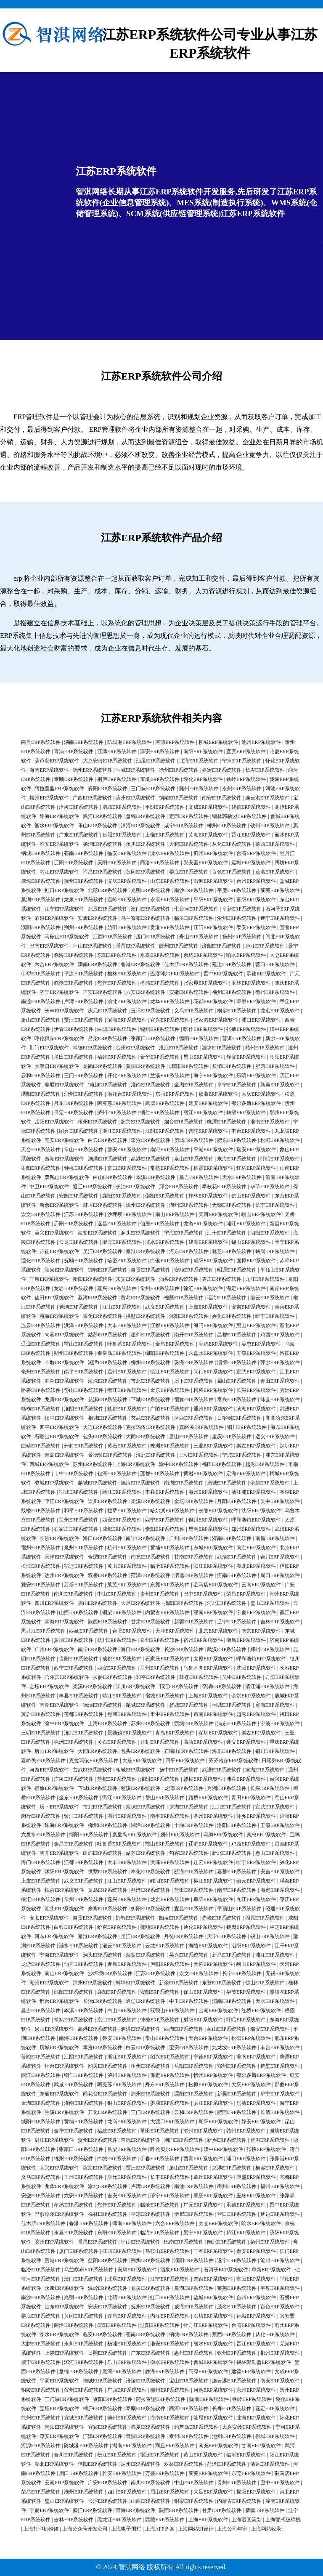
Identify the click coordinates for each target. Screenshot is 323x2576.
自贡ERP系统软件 (150, 1270)
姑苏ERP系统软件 (107, 1335)
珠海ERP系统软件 (194, 1362)
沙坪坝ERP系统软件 (129, 1214)
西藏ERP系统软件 (89, 1631)
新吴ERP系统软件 (280, 1085)
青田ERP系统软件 (280, 1381)
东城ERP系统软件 (213, 1548)
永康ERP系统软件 (170, 900)
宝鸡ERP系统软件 (218, 1344)
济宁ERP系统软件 (59, 992)
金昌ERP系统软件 (175, 1344)
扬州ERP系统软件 (242, 937)
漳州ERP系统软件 (145, 1205)
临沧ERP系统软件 (73, 983)
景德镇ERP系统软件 (110, 1455)
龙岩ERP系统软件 (73, 1288)
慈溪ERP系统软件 (107, 1399)
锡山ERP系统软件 (251, 1242)
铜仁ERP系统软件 (160, 1112)
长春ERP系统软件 (218, 1511)
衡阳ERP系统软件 (92, 1279)
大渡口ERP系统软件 (56, 1066)
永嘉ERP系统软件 (160, 955)
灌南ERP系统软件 (150, 1085)
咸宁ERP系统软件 (184, 826)
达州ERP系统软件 (64, 1575)
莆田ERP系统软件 (73, 1057)
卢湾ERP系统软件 (83, 1001)
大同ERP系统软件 (145, 1436)
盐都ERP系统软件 (127, 1409)
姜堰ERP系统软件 (64, 1085)
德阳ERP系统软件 (199, 1038)
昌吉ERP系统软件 (199, 1177)
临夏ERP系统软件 (150, 2427)
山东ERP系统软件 (170, 881)
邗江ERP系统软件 (64, 1501)
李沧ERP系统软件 (150, 1140)
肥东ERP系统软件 (237, 1140)
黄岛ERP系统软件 (140, 1298)
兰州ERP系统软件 (78, 1520)
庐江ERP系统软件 (265, 946)
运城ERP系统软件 (251, 863)
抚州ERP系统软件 (83, 881)
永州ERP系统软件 (242, 788)
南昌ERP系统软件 (275, 1538)
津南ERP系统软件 (97, 964)
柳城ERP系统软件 (218, 742)
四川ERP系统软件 (54, 1603)
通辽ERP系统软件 (92, 1187)
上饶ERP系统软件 (165, 835)
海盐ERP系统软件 (97, 1233)
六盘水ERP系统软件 (210, 1353)
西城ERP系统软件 (49, 1464)
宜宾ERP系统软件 (246, 751)
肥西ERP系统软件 (275, 1066)
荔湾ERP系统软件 (97, 1298)
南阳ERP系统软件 (203, 751)
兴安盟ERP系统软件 (205, 863)
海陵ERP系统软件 (208, 1946)
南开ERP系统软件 (194, 1335)
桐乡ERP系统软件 (237, 1011)
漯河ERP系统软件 (140, 826)
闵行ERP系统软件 (213, 1372)
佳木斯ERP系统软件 (186, 964)
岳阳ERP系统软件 (54, 1122)
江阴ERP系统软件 (165, 1131)
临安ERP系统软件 (127, 853)
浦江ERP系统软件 (246, 1224)
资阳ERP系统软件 (107, 788)
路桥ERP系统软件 (41, 1390)
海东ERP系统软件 (232, 1751)
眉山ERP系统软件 (97, 1603)
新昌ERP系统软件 (232, 1955)
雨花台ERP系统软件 (129, 1094)
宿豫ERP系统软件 (194, 1399)
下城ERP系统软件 (150, 1399)
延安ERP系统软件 (208, 1103)
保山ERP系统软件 (203, 1992)
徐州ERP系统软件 (179, 770)
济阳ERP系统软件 (221, 946)
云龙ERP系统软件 (78, 1242)
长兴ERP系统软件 (256, 1390)
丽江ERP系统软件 (203, 1112)
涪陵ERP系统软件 (78, 807)
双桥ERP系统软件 (107, 1575)
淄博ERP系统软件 (237, 1362)
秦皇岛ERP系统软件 (119, 1353)
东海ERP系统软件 (237, 1159)
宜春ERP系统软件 (213, 2251)
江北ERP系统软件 (232, 1807)
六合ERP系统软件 (54, 964)
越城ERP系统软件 (97, 1483)
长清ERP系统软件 (232, 1066)
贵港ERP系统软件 (170, 927)
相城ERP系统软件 (107, 1418)
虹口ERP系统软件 (64, 890)
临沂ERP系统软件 (170, 1566)
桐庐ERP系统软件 (117, 779)
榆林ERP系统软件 (127, 974)
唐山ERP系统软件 (189, 1436)
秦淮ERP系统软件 (145, 1251)
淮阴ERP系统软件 (83, 1409)
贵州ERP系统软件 (160, 1594)
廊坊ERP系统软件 (213, 2316)
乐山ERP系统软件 (97, 826)
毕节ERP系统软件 (270, 1187)
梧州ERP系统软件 (97, 1122)
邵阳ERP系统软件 (165, 1196)
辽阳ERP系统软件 (73, 863)
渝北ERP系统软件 (127, 1001)
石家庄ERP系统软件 (76, 1529)
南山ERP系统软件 (175, 1214)
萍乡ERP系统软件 (280, 1362)
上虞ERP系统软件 (208, 1307)
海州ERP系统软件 (208, 1492)
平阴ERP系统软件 (165, 807)
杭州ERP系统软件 (127, 1548)
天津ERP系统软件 (64, 1557)
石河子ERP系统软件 (226, 2270)
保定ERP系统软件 (73, 1112)
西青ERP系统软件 (203, 2159)
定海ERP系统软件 (246, 1474)
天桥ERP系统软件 (213, 1964)
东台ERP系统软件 (213, 2279)
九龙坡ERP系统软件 (234, 2047)
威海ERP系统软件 (41, 881)
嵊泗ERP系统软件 (78, 1307)
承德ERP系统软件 (266, 974)
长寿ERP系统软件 (265, 770)
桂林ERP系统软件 (208, 1196)
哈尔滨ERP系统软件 (172, 1511)
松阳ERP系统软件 (280, 1140)
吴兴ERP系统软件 (54, 1233)
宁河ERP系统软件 (242, 761)
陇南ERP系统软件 (209, 2399)
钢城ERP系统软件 (41, 853)
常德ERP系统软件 (92, 1048)
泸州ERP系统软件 (117, 1112)
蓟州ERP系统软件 (213, 853)
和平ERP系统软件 (83, 1511)
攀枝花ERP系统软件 (224, 1187)
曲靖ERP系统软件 (41, 1446)
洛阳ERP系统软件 (237, 1825)
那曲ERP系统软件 (218, 1094)
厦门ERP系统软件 (155, 937)
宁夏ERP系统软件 (256, 1612)
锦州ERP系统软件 (160, 1029)
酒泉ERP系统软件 (54, 918)
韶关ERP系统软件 (140, 1122)
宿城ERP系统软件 (78, 1492)
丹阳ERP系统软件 (237, 1501)
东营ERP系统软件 (221, 1983)
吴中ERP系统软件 (280, 1501)
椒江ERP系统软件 (213, 1881)
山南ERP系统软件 (218, 2010)
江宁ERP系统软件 (64, 909)
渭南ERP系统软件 (232, 2001)
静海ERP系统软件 (59, 816)
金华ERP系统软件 (160, 1057)
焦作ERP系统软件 (117, 983)
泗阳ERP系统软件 (270, 1233)
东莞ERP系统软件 (170, 1585)
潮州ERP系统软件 (83, 2492)
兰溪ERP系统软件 (170, 1075)
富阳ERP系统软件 (256, 900)
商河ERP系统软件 (189, 2408)
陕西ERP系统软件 (107, 1622)
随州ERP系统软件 (199, 788)
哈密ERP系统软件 (127, 1261)
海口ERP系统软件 (102, 1538)
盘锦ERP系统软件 (145, 816)
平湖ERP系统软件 (213, 1150)
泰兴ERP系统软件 (237, 1399)
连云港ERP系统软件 (267, 798)
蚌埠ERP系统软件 (102, 1205)
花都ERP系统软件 (213, 1001)
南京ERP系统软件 (256, 1548)
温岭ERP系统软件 (127, 900)
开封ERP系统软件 (83, 1446)
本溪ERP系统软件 (155, 1177)
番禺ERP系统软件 (135, 946)
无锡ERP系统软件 (232, 1205)
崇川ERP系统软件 (107, 1501)
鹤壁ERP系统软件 (246, 1112)
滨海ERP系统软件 (127, 1020)
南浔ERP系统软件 (170, 1150)
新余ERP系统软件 (59, 1205)
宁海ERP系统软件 (184, 1233)
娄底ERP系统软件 (189, 872)
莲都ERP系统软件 (160, 1474)
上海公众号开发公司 (85, 2529)
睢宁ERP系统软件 (275, 1316)
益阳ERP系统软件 (127, 927)
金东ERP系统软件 (170, 1390)
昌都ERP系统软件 (237, 1335)
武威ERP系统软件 (165, 1103)
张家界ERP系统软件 (205, 983)
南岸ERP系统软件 (237, 1890)
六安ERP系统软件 (145, 992)
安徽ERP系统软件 (189, 992)
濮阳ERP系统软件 (41, 927)
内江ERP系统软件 (59, 872)
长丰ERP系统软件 (64, 1011)
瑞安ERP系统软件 (256, 1150)
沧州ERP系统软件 (237, 918)
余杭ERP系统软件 (203, 955)
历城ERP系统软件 (194, 1140)
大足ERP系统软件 (140, 1603)
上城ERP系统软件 (208, 1696)
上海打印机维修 (40, 2529)
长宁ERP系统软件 (275, 1205)
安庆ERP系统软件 (127, 881)
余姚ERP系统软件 (270, 1483)
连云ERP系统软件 (41, 1325)
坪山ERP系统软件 (92, 946)
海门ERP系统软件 (213, 1325)
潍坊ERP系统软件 (221, 1048)
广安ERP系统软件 (107, 2483)
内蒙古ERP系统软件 (167, 1612)
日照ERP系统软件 (122, 835)
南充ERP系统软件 (150, 1557)
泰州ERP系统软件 (189, 2436)
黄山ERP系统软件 (127, 1566)
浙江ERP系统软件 (122, 1131)
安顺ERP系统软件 (194, 1270)
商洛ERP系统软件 (160, 863)
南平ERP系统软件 (83, 1372)
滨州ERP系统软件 (135, 798)
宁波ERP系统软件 (242, 1455)
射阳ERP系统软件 (41, 1168)
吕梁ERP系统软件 (107, 1038)
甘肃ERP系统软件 (150, 1622)
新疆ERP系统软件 (194, 1622)
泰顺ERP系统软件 (73, 779)
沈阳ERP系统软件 (261, 1511)
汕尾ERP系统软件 (155, 761)
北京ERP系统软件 (218, 1631)
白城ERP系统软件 (117, 1029)
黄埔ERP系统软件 (145, 1066)
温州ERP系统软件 (127, 1372)
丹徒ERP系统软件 (59, 1251)
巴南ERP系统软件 (49, 946)
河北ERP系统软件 (226, 1603)
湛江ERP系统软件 (179, 1048)
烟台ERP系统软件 (184, 1122)
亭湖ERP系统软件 (221, 1686)
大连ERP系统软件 (102, 1427)
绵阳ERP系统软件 (165, 1353)
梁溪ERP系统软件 (150, 1501)
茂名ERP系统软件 (275, 872)
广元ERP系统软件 (203, 2205)
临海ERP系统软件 (73, 955)
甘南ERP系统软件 (194, 1557)
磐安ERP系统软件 (127, 1150)
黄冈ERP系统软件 (145, 872)
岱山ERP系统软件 (83, 1390)
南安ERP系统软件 (221, 798)
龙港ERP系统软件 (280, 1011)
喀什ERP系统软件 (203, 1029)
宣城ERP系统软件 (135, 770)
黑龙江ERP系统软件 (43, 1631)
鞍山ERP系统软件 (83, 1344)
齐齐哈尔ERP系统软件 (233, 1760)
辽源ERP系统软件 (41, 1344)
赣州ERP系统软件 (265, 1048)
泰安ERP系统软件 (256, 927)
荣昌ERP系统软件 (246, 1594)
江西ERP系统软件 (112, 937)
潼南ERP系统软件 (213, 1612)
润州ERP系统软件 (83, 1094)
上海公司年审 (232, 2529)
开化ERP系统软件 (127, 1075)
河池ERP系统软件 (213, 2390)
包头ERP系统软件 (102, 1436)
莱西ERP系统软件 (275, 844)
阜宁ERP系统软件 (237, 1085)
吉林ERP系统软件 (280, 1622)
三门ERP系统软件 (83, 1075)
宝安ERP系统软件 (64, 1140)
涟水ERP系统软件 (165, 1242)
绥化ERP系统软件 (203, 779)
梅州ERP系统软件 (49, 798)
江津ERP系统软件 (117, 751)
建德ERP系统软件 (251, 807)
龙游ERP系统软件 (203, 1224)
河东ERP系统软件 (189, 1251)
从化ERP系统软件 (232, 844)
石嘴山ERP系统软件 (56, 1436)
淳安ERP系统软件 (160, 751)
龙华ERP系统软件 (170, 1001)
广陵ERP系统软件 (170, 1409)
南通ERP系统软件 (41, 1001)
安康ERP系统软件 (97, 918)
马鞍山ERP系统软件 (67, 937)
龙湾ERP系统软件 (64, 1399)
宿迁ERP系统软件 (83, 1566)
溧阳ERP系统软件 (41, 1094)
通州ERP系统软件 (213, 1409)
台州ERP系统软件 (256, 881)
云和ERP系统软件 (41, 1075)
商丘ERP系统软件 (41, 742)
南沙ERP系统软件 (194, 890)
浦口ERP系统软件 (261, 1020)
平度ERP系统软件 (237, 890)
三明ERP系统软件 (199, 1455)
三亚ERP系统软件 (213, 1446)
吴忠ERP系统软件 (261, 1344)
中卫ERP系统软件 (49, 1187)
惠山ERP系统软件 (256, 1325)
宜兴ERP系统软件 (170, 1020)
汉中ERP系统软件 (223, 2149)
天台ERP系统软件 (41, 1150)
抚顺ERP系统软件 (83, 1261)
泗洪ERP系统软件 (107, 1159)
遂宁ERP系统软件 (280, 918)
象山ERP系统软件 (226, 2029)
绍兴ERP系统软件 (78, 1131)
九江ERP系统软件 (265, 1279)
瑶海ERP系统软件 (226, 1298)
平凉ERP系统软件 (83, 974)
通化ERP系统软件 (41, 1261)
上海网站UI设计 (196, 2529)
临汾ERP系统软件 (194, 918)
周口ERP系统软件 (280, 1575)
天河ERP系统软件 (218, 1214)
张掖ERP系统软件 (246, 1029)
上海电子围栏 (126, 2529)
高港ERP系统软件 (150, 1159)
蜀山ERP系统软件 (237, 1381)
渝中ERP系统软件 (179, 1464)
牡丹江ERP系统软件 (205, 2325)
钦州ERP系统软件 (270, 826)
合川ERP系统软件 (280, 1557)
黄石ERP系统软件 (127, 1446)
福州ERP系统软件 (232, 992)
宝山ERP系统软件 (189, 2381)
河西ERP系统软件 (194, 1418)
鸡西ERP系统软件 (280, 1335)
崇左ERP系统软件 (256, 1446)
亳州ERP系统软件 (41, 1372)
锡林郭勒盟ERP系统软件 (239, 816)
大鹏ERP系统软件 (189, 844)
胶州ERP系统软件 (179, 946)
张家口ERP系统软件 (153, 1038)
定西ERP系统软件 (189, 816)
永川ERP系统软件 (145, 844)
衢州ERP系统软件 (275, 992)
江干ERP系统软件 (226, 1233)
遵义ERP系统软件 (275, 1436)
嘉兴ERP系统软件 (117, 1288)
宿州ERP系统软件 (41, 1548)
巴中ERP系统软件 (203, 1594)
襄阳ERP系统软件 (122, 1196)
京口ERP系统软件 (127, 1168)
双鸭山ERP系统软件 (67, 1177)
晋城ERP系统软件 (213, 2362)
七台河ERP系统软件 (196, 909)
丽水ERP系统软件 (213, 2344)
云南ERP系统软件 (261, 1585)
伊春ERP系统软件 (73, 1029)
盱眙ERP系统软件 (280, 1159)
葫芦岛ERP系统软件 (56, 761)
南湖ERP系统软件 (184, 1483)
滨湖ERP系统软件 (256, 1409)
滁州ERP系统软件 (203, 2131)
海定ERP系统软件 (246, 1288)
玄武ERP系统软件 (150, 1418)
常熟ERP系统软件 (170, 1168)
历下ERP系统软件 (194, 1381)
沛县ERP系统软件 (280, 1399)
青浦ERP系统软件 (73, 751)
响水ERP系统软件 (246, 955)
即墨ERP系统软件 (256, 1001)
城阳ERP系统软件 (189, 1066)
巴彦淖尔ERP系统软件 (175, 974)
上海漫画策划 (246, 2520)
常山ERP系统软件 (83, 1150)
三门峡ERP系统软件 (153, 788)
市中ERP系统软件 (73, 1474)
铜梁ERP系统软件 (122, 1612)
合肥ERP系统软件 (107, 1557)
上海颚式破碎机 (283, 2520)
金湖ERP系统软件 (194, 1085)
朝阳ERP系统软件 (218, 2122)
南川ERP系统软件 (73, 1594)
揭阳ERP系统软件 (184, 1603)
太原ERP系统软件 (213, 1659)
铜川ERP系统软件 (247, 1427)
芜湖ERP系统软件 (208, 835)
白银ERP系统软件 (170, 1261)
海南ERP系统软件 (49, 770)
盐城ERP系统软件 (213, 2297)
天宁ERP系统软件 (226, 1936)
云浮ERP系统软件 (107, 2501)
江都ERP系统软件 (170, 1325)
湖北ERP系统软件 (256, 1566)
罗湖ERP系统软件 (64, 1381)
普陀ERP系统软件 (208, 1131)
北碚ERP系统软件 (107, 890)
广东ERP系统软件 (78, 835)
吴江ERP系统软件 (102, 1251)
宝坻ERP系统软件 (160, 779)
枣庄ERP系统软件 (221, 1279)
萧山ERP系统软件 (41, 1020)
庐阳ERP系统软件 (73, 1224)
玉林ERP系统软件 (251, 983)
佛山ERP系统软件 (251, 1196)
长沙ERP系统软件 (59, 1538)
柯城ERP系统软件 (232, 1705)
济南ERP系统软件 (232, 1538)
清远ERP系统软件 (194, 1575)
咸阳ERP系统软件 (213, 1261)
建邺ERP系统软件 (150, 1335)
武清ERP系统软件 (237, 1557)
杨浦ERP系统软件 (102, 844)
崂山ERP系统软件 (261, 1214)
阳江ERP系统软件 (213, 1566)
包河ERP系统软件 (117, 1474)
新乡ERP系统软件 (226, 2140)
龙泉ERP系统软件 (83, 900)
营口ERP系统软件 (275, 964)
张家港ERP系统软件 (215, 1020)
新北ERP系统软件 (232, 1853)
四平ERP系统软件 (59, 1427)
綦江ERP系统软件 (92, 2510)
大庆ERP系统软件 (261, 1094)
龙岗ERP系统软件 (102, 1066)
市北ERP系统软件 (150, 1381)
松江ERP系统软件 (41, 1566)
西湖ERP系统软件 (64, 1159)
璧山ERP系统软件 (270, 1603)
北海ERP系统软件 (199, 761)
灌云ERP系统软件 (122, 1242)
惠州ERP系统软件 (194, 2353)
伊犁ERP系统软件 (41, 974)
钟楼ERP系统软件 (83, 1168)
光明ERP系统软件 (150, 890)
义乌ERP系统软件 (194, 1011)
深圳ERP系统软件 (218, 1733)
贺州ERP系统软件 (135, 1048)
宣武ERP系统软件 (256, 1372)
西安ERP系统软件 (122, 1520)
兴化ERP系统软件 (232, 1316)
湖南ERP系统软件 (83, 742)
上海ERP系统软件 (135, 1464)
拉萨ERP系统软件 (127, 1511)
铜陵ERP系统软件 (179, 798)
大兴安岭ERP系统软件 (107, 761)
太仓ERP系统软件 (218, 2223)
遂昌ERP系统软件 (117, 1224)
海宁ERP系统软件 (213, 1075)
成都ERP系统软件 (122, 1529)
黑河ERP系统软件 (102, 816)
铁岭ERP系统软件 (246, 779)
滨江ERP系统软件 (213, 2103)
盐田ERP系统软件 (54, 1298)
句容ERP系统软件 (64, 1335)
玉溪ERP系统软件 (256, 1353)
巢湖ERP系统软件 (41, 900)
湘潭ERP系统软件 (107, 1362)
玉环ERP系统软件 (150, 1011)
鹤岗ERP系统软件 (275, 1251)
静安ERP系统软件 (246, 1057)
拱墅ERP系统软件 (145, 1316)
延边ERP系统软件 (232, 964)
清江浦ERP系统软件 (253, 1492)
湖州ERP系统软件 (189, 1205)
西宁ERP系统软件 (165, 1520)
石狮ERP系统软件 (213, 881)
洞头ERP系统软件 (140, 1233)
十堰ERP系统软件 (64, 1362)
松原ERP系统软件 (208, 2084)
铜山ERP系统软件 (107, 1085)
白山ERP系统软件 (112, 1177)
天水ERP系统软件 (242, 1177)
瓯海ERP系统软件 (59, 1316)
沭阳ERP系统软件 (189, 1316)
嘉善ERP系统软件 (237, 1872)
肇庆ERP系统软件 (213, 2196)
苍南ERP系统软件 (83, 853)
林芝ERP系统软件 (232, 1251)
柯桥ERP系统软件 (213, 1390)
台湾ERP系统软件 (256, 853)
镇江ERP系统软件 (170, 1372)
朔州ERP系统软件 (73, 1353)
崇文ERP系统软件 (41, 1214)
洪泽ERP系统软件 (83, 1325)
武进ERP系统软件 (221, 1770)
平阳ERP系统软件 (213, 900)
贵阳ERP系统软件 (165, 1529)
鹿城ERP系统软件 (226, 1483)
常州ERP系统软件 (160, 1288)
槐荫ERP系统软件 (184, 1298)
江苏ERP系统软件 (83, 1214)
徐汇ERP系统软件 (203, 1288)
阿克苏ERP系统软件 (119, 1103)
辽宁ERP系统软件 (237, 1622)
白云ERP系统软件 (107, 1140)
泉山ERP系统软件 (194, 1159)
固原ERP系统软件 (256, 1261)
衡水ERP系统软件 (54, 826)
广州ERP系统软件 (189, 1538)
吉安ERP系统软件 (102, 992)
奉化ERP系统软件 (102, 1316)
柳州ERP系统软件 (150, 1362)
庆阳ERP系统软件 (117, 863)
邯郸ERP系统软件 (107, 1270)
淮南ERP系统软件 (270, 1122)
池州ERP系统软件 (261, 742)
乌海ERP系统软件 (223, 1835)
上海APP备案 (160, 2529)
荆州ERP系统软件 (83, 927)
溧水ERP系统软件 (170, 853)
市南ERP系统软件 (213, 1714)
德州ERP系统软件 (92, 770)
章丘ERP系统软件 (213, 2177)
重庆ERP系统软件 (232, 1436)
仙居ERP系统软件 (160, 1224)
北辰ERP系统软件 (107, 909)
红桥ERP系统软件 (256, 1168)
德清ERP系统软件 (140, 1483)
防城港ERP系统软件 (129, 742)
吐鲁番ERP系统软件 (129, 1344)
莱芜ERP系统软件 (280, 890)
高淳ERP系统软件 (208, 2371)
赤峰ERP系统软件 (221, 1918)
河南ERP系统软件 (237, 1575)
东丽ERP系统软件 (175, 1094)
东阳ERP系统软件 (117, 955)
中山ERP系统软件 (117, 1594)
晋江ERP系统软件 (251, 835)
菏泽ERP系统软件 (150, 1575)
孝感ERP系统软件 (160, 983)
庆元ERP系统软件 (107, 1011)
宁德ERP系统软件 (213, 2057)
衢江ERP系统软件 (127, 1390)
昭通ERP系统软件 (237, 1270)
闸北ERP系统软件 (226, 2242)
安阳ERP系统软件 (78, 1196)
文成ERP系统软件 (208, 807)
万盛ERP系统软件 (83, 1585)
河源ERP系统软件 (175, 742)
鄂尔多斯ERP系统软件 (256, 1103)
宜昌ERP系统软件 (49, 1279)
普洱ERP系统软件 (242, 1038)
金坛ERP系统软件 (194, 1501)
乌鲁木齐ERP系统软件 (208, 1668)
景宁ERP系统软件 (203, 2233)
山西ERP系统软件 (78, 1612)
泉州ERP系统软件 (83, 1548)
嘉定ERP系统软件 (221, 770)
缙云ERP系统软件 (270, 1298)
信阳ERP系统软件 (97, 2464)
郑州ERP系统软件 (251, 1529)
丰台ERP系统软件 (251, 1131)
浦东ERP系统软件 (237, 1723)
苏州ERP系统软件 (92, 1464)
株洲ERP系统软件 (170, 1446)
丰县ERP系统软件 (165, 1492)
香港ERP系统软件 (140, 964)
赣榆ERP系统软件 (41, 1409)
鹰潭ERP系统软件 (226, 1122)
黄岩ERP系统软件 (203, 1474)
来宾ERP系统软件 (135, 1279)
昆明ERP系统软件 (208, 1529)
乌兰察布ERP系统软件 (145, 918)
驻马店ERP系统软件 (215, 1585)
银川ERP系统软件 (208, 1520)
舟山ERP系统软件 (199, 937)
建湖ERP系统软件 (208, 1242)
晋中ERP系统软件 (223, 974)
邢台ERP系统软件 (179, 1187)
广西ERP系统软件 (92, 798)
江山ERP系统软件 (122, 1307)
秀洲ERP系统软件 (226, 1788)
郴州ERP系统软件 (226, 826)
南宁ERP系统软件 (145, 1538)
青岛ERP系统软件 (64, 1455)
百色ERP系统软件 (232, 872)
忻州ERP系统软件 (213, 2075)
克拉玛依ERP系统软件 (150, 1427)
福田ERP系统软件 (221, 1464)
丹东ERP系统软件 (73, 1103)
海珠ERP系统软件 (107, 1381)
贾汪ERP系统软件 (83, 1020)
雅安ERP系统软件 (41, 1585)
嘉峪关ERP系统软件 (201, 1427)
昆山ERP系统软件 (203, 1057)
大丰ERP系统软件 (127, 1325)
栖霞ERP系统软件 (213, 1168)
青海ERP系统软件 (64, 1622)
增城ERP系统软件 (122, 807)
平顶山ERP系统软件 (239, 1909)
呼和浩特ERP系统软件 (256, 1520)
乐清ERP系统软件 (256, 1075)
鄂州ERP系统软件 (237, 2066)
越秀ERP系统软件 (265, 1464)
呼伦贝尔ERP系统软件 (59, 1038)
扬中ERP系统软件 (64, 1418)
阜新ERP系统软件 (242, 909)
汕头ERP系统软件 (179, 1279)
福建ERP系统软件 (117, 1057)
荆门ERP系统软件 (49, 1048)
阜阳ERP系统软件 (213, 1899)
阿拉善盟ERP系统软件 (59, 788)
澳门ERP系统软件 (150, 909)
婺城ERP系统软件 (54, 1483)
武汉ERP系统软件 (226, 1649)
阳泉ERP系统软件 (64, 1270)
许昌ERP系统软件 (102, 872)
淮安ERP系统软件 (59, 844)
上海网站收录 (266, 2529)
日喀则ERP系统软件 (239, 1418)
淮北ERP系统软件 (155, 1455)
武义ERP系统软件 (165, 1307)
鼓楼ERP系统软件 (41, 1511)
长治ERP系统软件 (135, 1187)
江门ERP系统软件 (213, 927)
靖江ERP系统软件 (122, 1492)
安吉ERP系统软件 (251, 1307)
